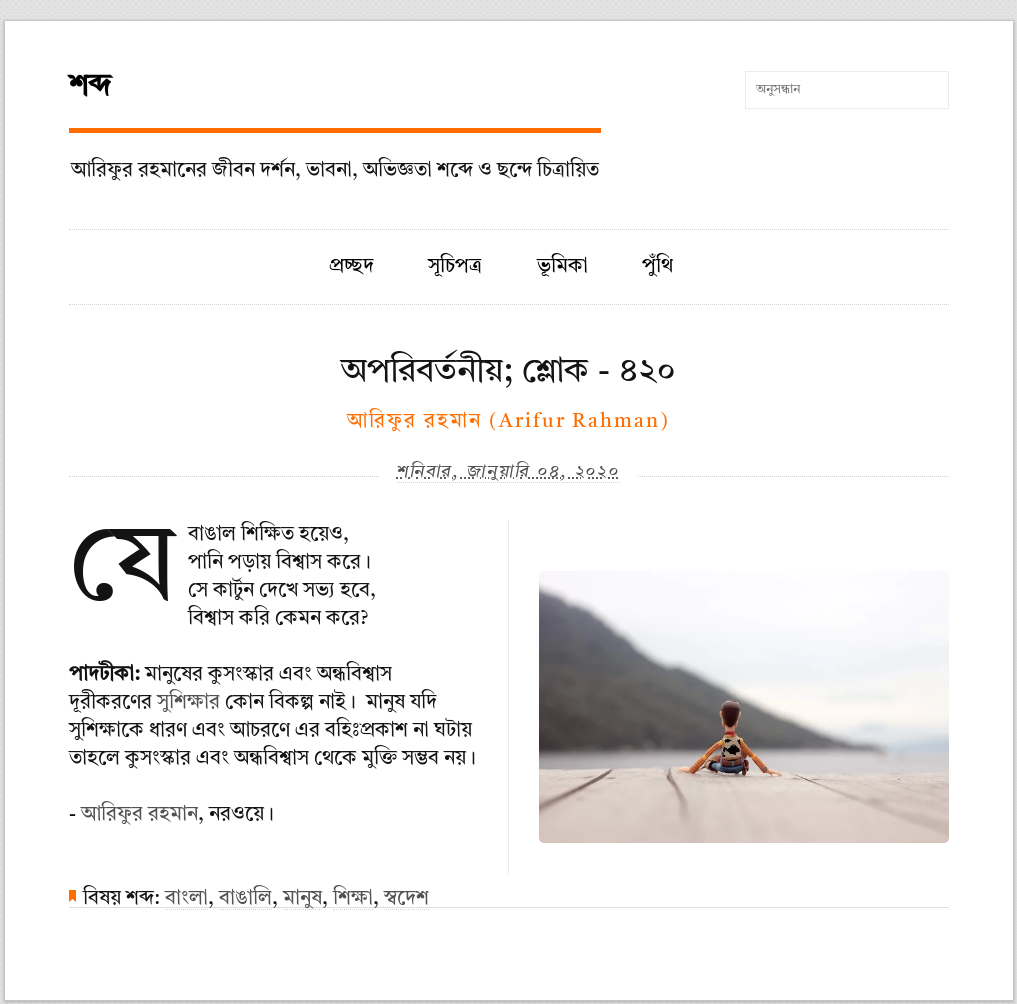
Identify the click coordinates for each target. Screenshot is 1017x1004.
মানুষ (302, 899)
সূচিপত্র (455, 267)
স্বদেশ (406, 899)
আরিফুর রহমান (139, 815)
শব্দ (90, 87)
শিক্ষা (353, 899)
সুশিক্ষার (188, 703)
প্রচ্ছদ (351, 267)
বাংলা (186, 899)
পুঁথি (657, 267)
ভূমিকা (562, 267)
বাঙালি (245, 899)
